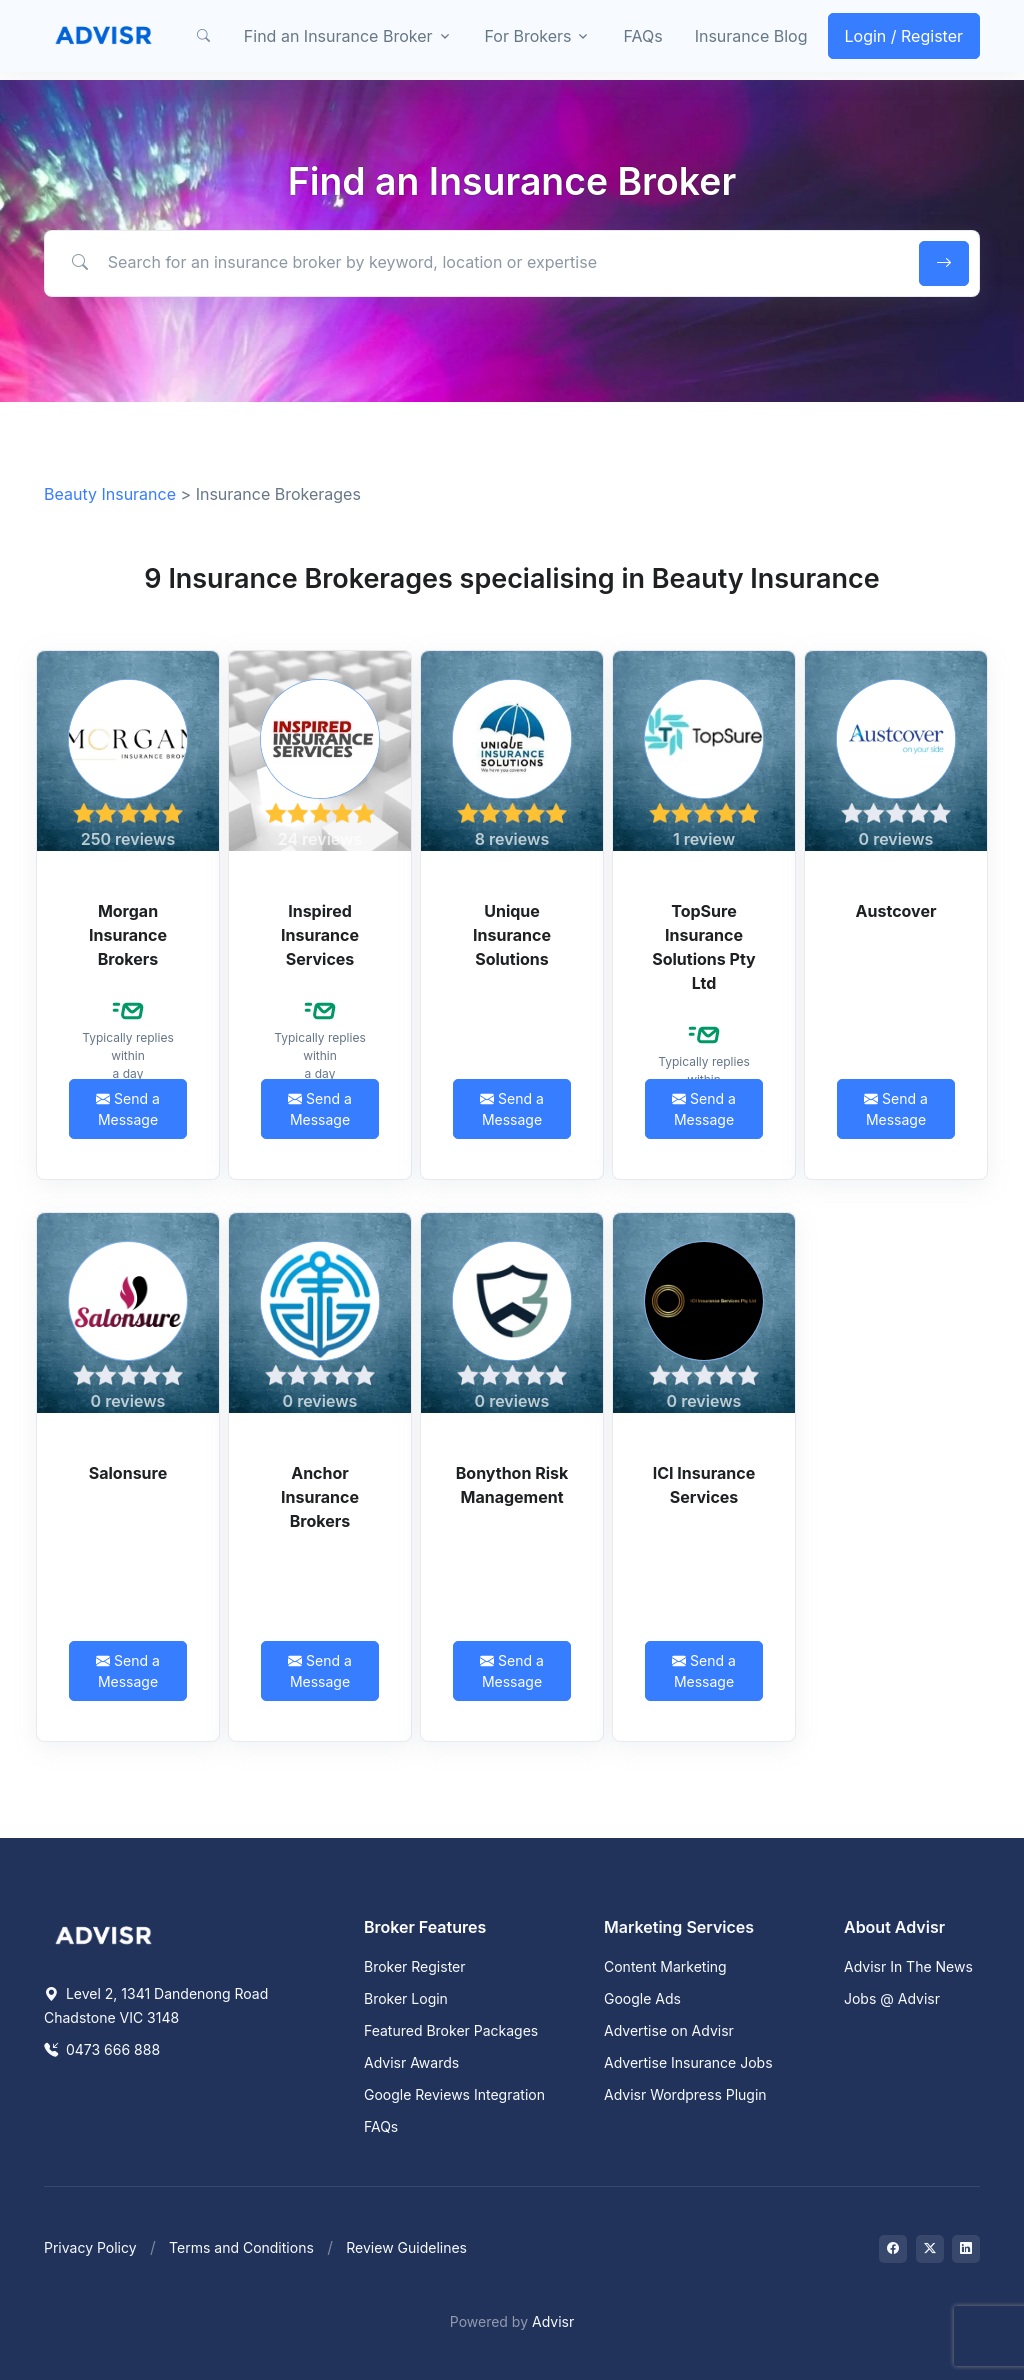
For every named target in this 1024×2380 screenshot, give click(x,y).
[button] (204, 36)
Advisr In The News (908, 1966)
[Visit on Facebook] (893, 2249)
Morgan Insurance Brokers (128, 935)
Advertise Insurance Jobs (688, 2062)
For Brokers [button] (528, 36)
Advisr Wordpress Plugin (685, 2094)
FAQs (642, 36)
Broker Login (406, 1998)
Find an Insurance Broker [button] (338, 36)
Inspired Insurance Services (320, 935)
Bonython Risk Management (512, 1485)
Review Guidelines (406, 2247)
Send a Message (128, 1109)
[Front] (104, 36)
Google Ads (642, 1998)
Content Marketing (665, 1966)
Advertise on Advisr (669, 2030)
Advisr (553, 2321)
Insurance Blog (751, 36)
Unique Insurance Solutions (512, 935)
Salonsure (128, 1473)
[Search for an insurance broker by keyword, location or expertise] (478, 263)
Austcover (896, 911)
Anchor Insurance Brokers (320, 1497)
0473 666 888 (102, 2049)
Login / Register (904, 36)
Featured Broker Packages (451, 2030)
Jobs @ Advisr (892, 1998)
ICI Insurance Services (704, 1485)
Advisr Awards (411, 2062)
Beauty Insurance (110, 494)
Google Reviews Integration (454, 2094)
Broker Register (415, 1966)
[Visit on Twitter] (930, 2249)
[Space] (104, 1933)
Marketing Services (679, 1927)
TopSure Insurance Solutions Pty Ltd (704, 947)
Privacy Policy (90, 2247)
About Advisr (894, 1927)
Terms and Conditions (241, 2247)
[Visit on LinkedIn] (966, 2249)
